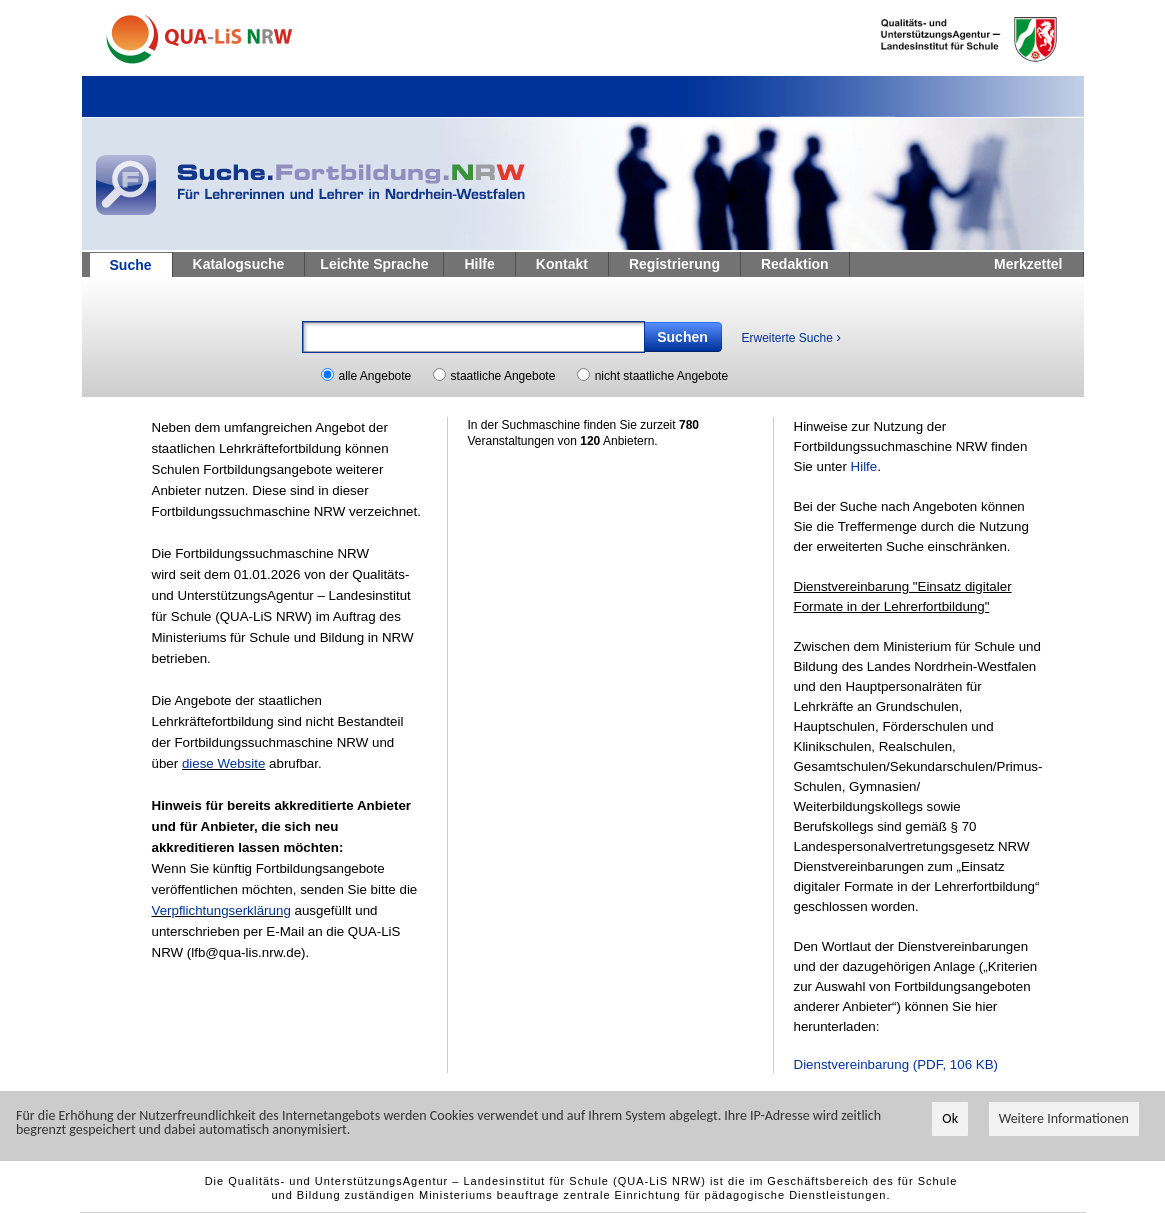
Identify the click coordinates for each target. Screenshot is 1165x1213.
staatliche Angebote (503, 376)
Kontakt (562, 264)
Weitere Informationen (1064, 1119)
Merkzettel (1028, 264)
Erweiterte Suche (791, 337)
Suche (131, 265)
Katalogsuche (239, 264)
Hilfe (479, 264)
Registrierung (674, 264)
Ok (950, 1119)
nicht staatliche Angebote (661, 376)
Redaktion (795, 264)
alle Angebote (375, 376)
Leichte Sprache (374, 264)
